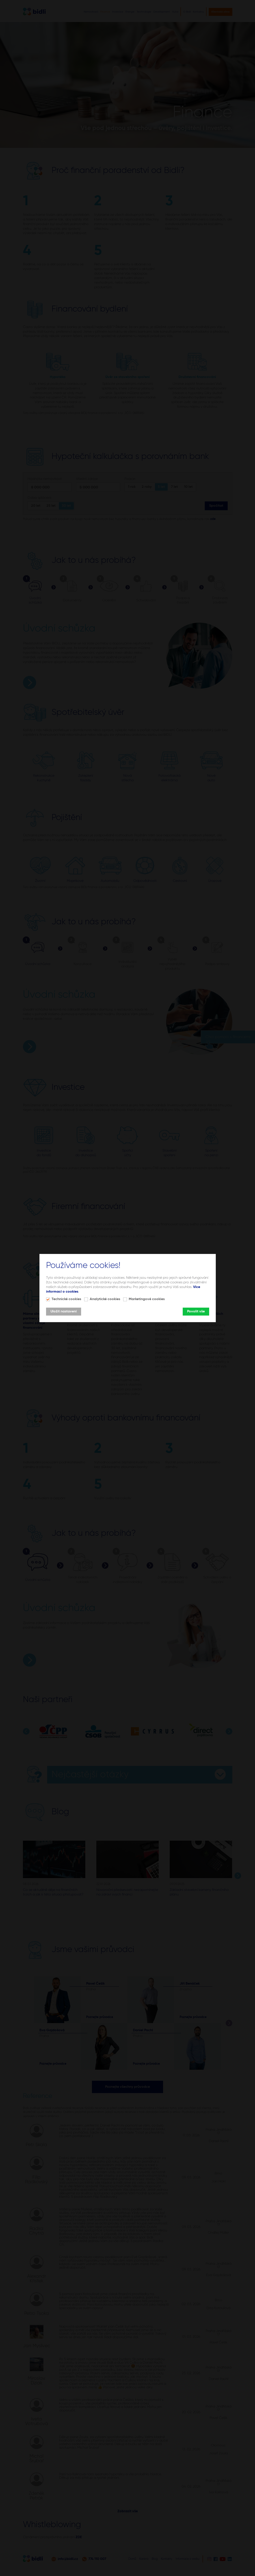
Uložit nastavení (63, 1311)
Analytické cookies (105, 1299)
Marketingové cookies (147, 1299)
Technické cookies (66, 1299)
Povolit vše (196, 1311)
